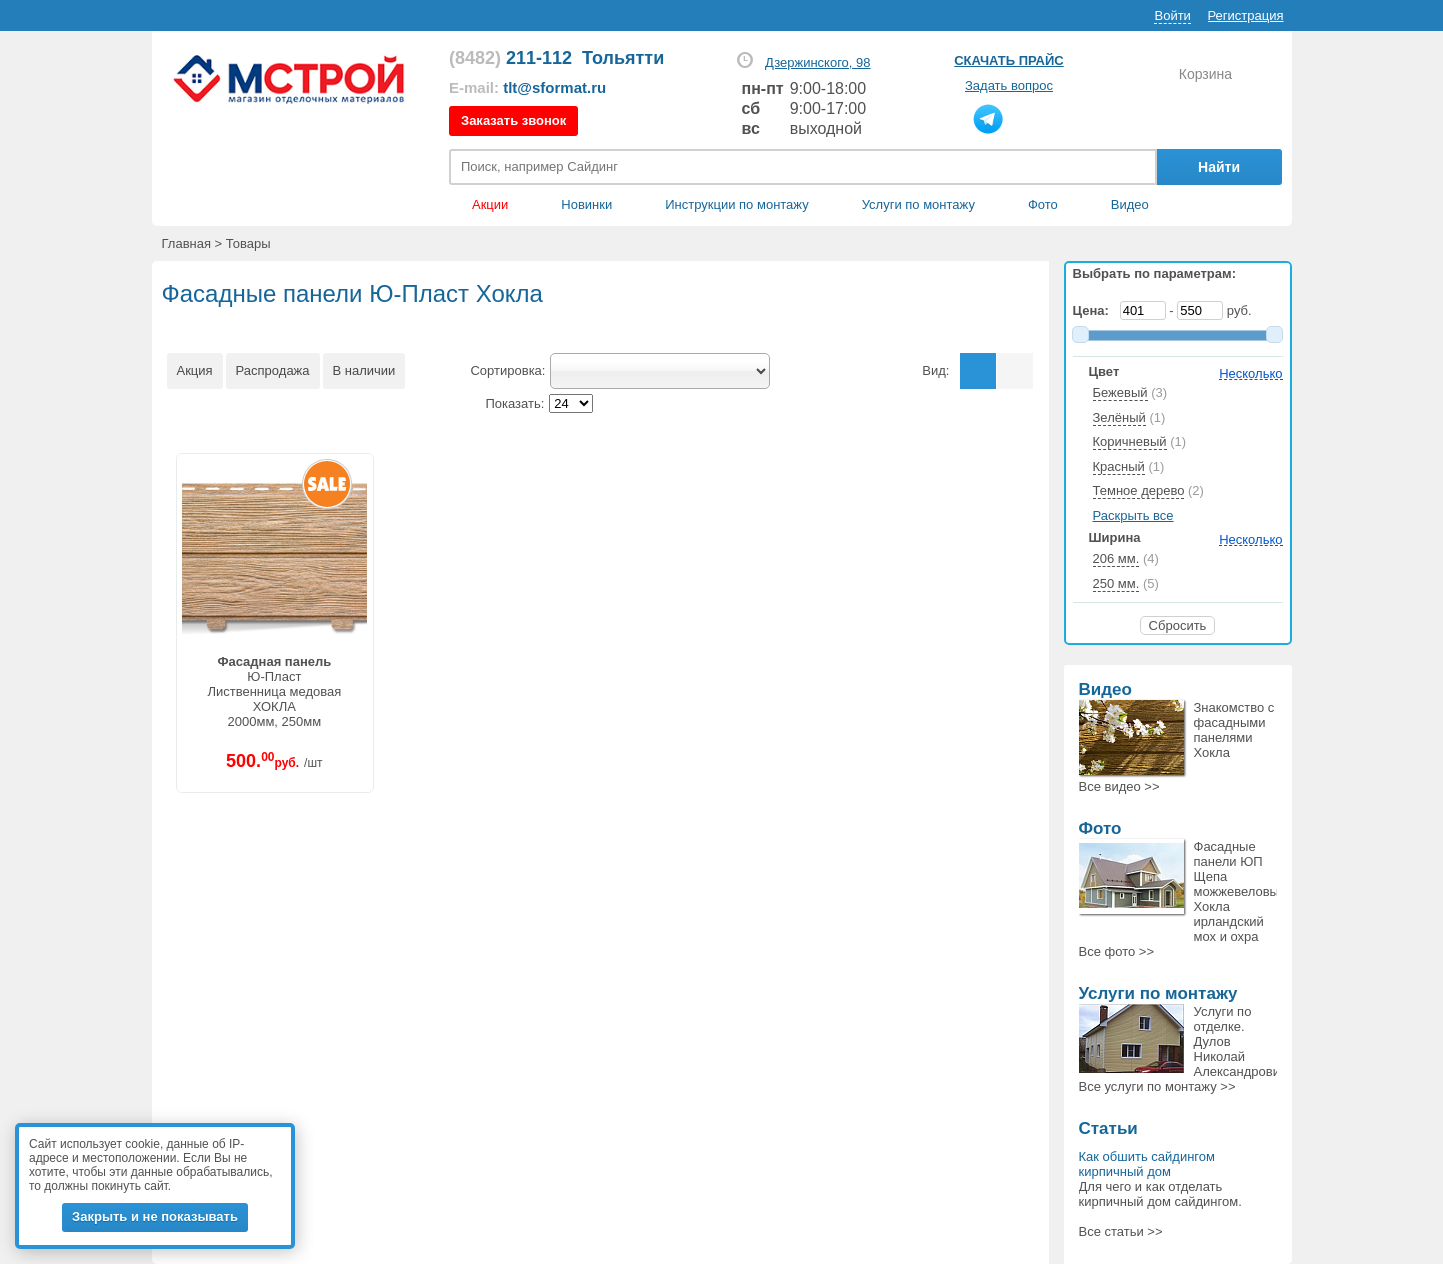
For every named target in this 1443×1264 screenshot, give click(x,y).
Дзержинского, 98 (818, 62)
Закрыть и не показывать (155, 1216)
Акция (195, 370)
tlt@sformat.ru (554, 87)
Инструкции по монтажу (736, 204)
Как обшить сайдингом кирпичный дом (1147, 1164)
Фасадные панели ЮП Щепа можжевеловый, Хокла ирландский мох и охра (1242, 891)
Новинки (586, 204)
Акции (490, 204)
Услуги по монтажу (1158, 993)
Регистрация (1246, 15)
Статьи (1108, 1128)
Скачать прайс (1008, 60)
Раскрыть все (1133, 515)
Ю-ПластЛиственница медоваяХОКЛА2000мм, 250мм (274, 691)
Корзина (1205, 74)
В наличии (364, 370)
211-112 (510, 58)
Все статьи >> (1121, 1231)
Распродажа (273, 370)
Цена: (1095, 310)
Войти (1172, 15)
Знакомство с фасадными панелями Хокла (1234, 730)
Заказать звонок (513, 120)
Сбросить (1178, 625)
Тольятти (623, 58)
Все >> (1119, 786)
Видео (1130, 204)
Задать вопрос (1009, 85)
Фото (1043, 204)
